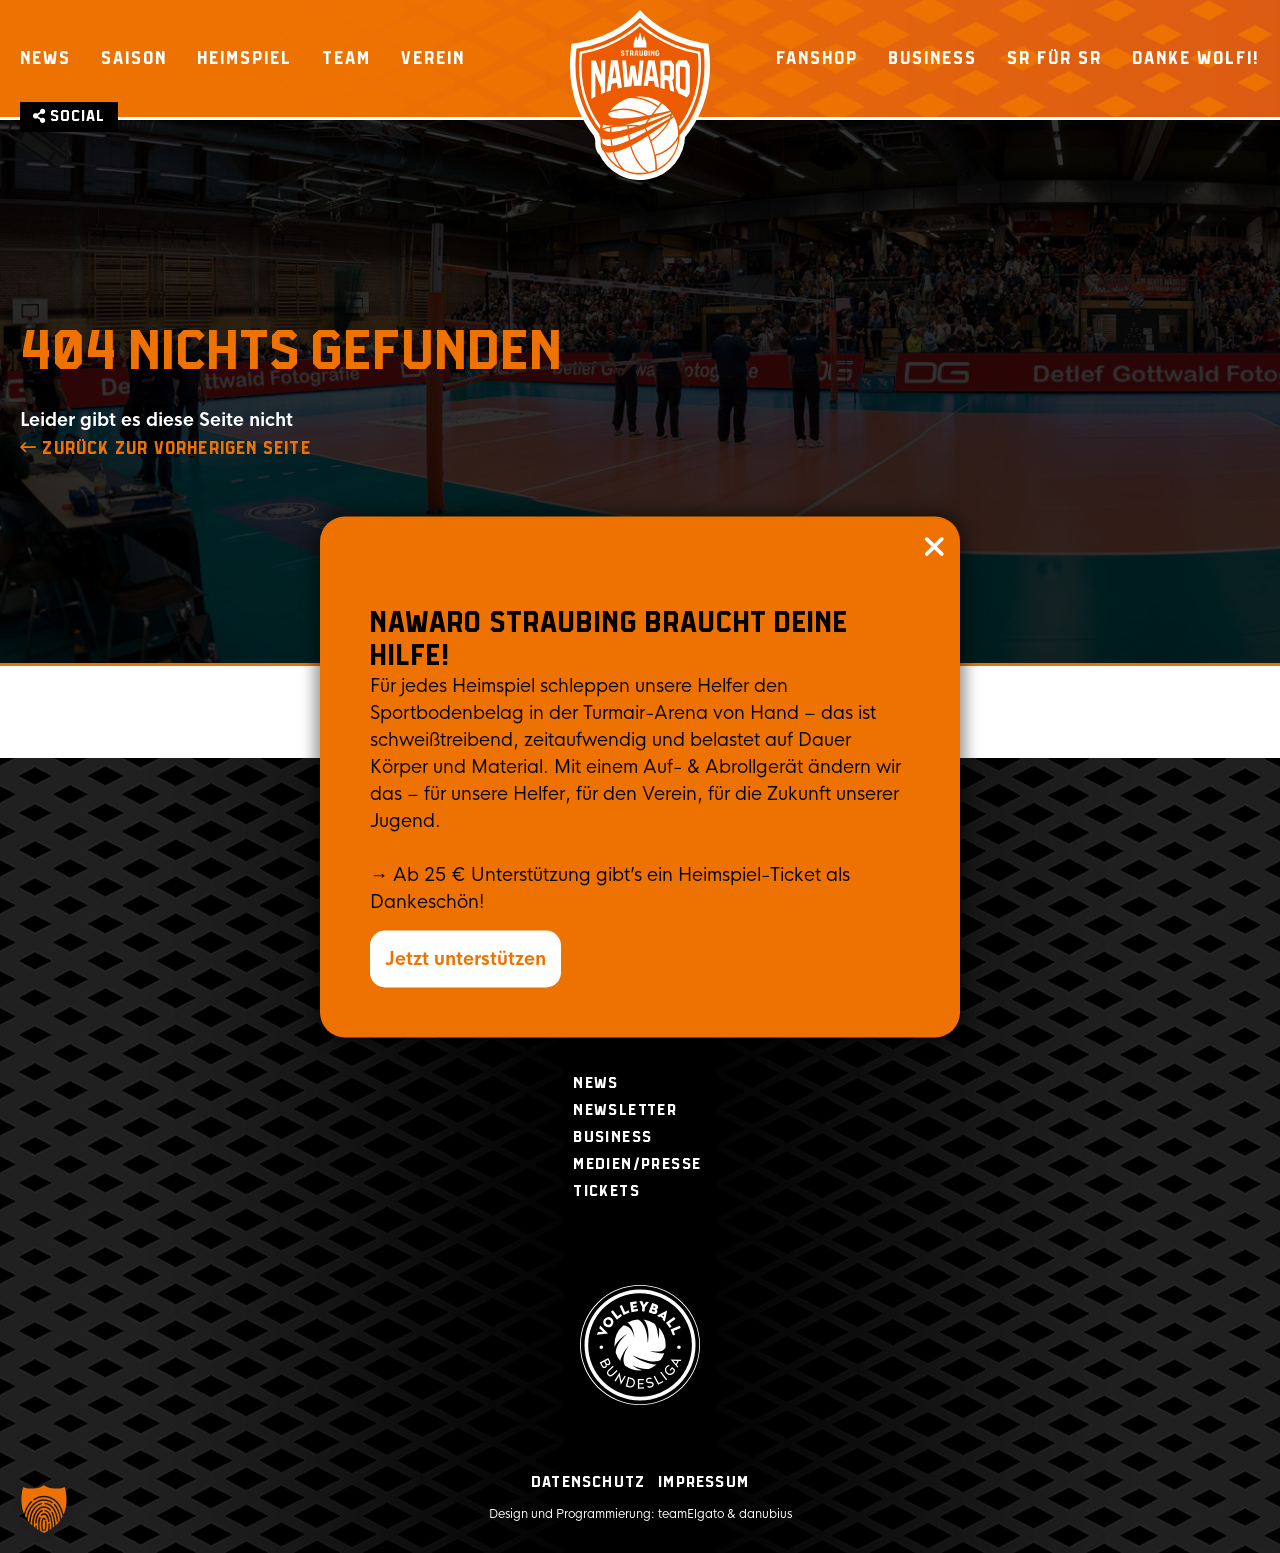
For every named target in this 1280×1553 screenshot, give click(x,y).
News (45, 58)
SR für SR (1054, 58)
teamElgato (691, 1514)
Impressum (703, 1482)
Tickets (606, 1191)
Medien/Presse (637, 1164)
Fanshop (817, 58)
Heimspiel (244, 58)
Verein (433, 58)
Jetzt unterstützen (465, 958)
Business (932, 58)
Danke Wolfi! (1196, 58)
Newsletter (625, 1110)
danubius (765, 1514)
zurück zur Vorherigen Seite (165, 449)
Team (346, 58)
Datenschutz (588, 1482)
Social (69, 116)
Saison (134, 58)
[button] (44, 1509)
